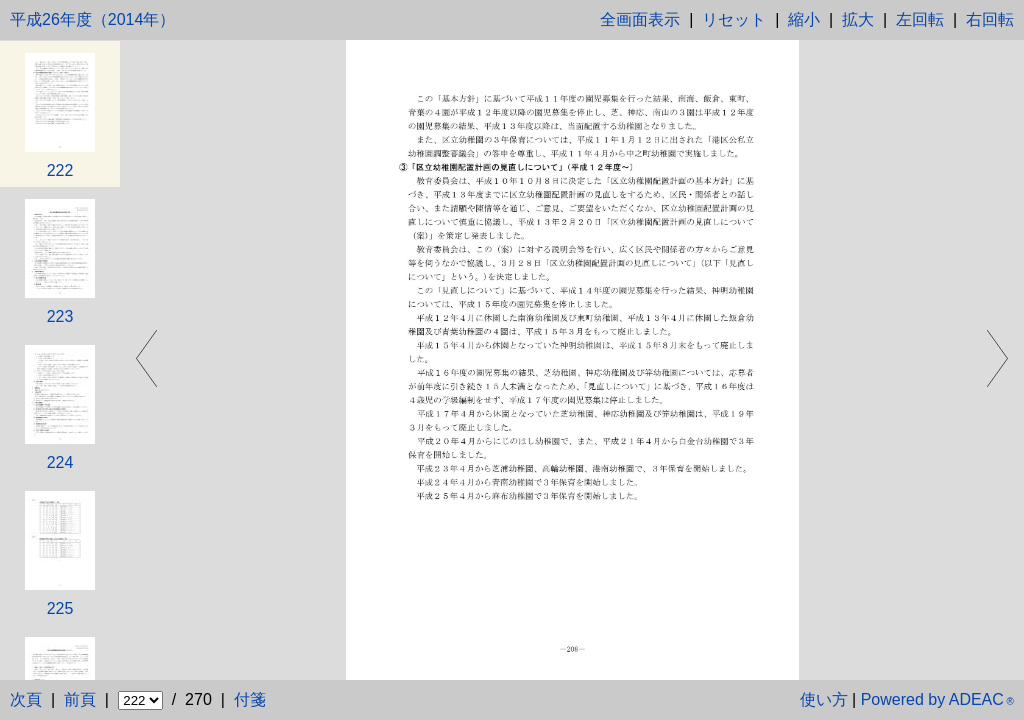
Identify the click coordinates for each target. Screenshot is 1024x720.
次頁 (26, 699)
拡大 (858, 19)
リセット (734, 19)
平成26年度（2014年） (92, 19)
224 (60, 462)
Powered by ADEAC (937, 699)
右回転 (990, 19)
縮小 (804, 19)
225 (60, 608)
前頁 (80, 699)
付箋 (250, 699)
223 (60, 316)
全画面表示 (640, 19)
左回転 (920, 19)
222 (60, 170)
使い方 (824, 699)
